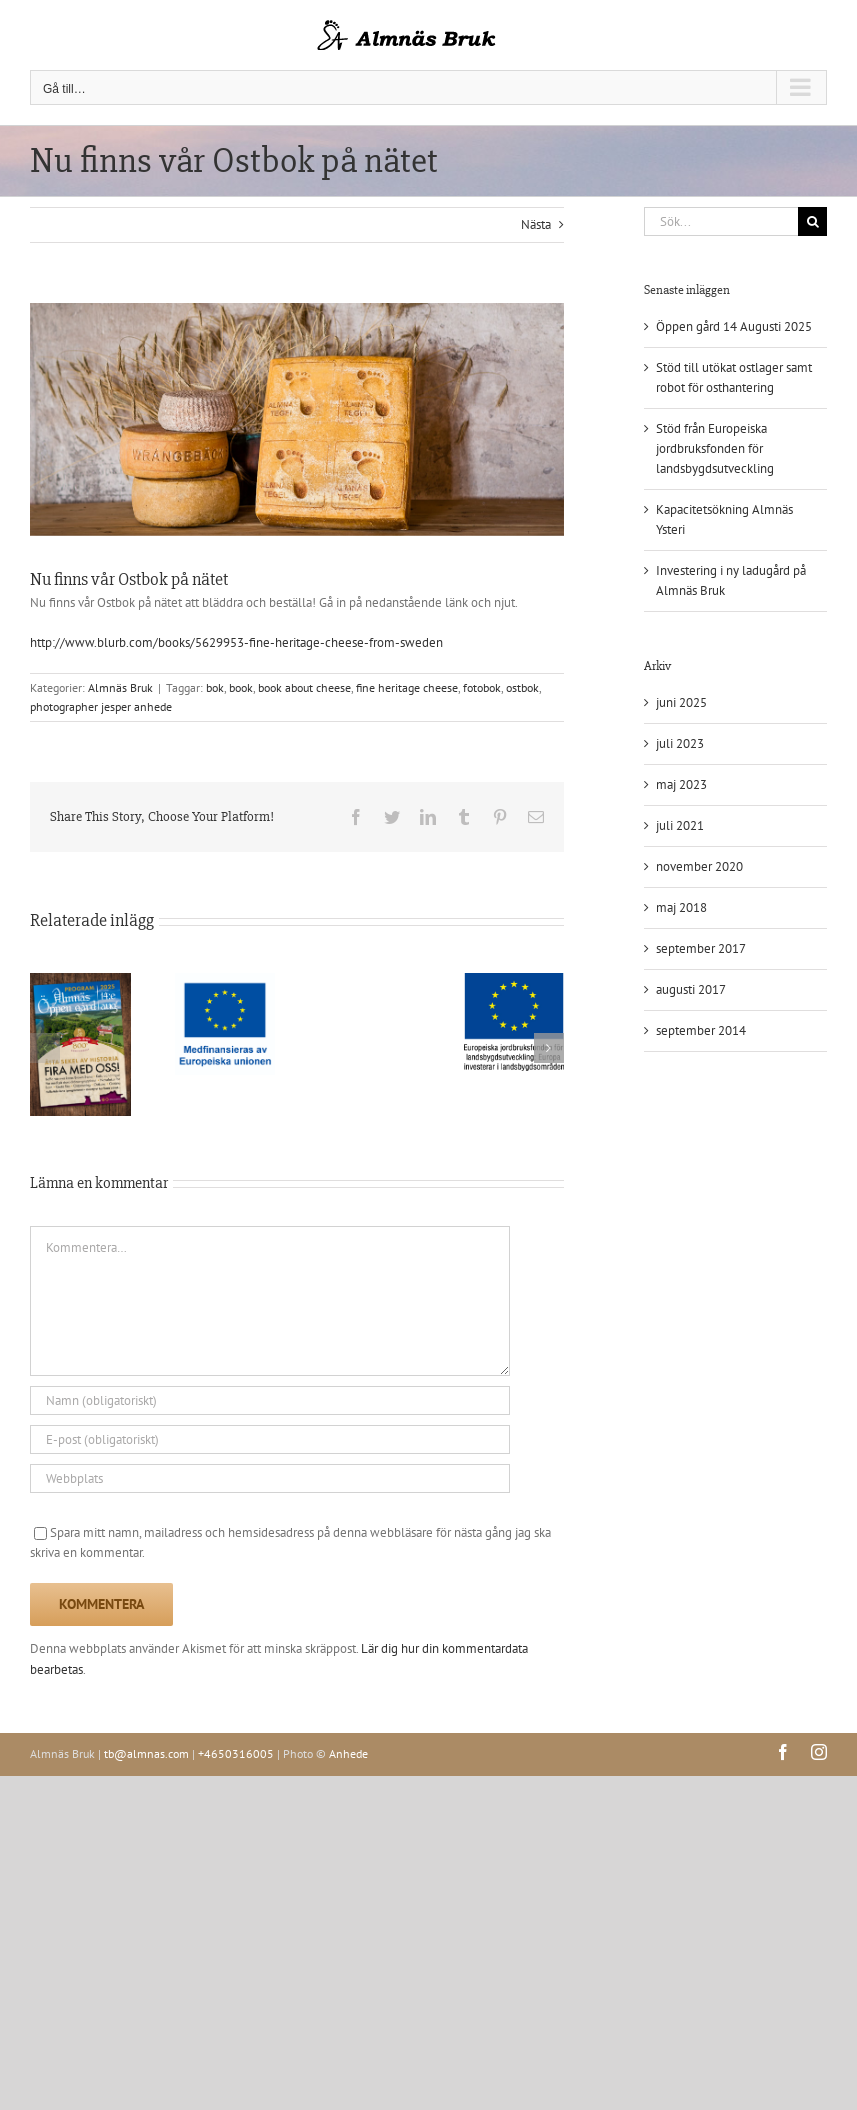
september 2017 (701, 948)
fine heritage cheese (407, 687)
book (241, 687)
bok (215, 687)
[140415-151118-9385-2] (297, 419)
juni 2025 (681, 702)
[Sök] (812, 221)
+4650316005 (236, 1753)
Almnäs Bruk (120, 687)
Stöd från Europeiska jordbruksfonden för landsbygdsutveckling (715, 448)
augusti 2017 (691, 989)
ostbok (522, 687)
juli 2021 (680, 825)
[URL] (270, 1478)
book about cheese (304, 687)
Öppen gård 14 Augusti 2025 (734, 326)
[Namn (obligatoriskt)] (270, 1400)
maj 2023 (681, 784)
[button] (45, 1048)
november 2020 (699, 866)
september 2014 (701, 1030)
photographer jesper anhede (101, 706)
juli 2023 (680, 743)
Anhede (348, 1753)
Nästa (536, 224)
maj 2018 (681, 907)
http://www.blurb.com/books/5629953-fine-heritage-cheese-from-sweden (236, 642)
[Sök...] (721, 221)
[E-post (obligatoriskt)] (270, 1439)
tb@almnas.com (146, 1753)
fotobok (482, 687)
